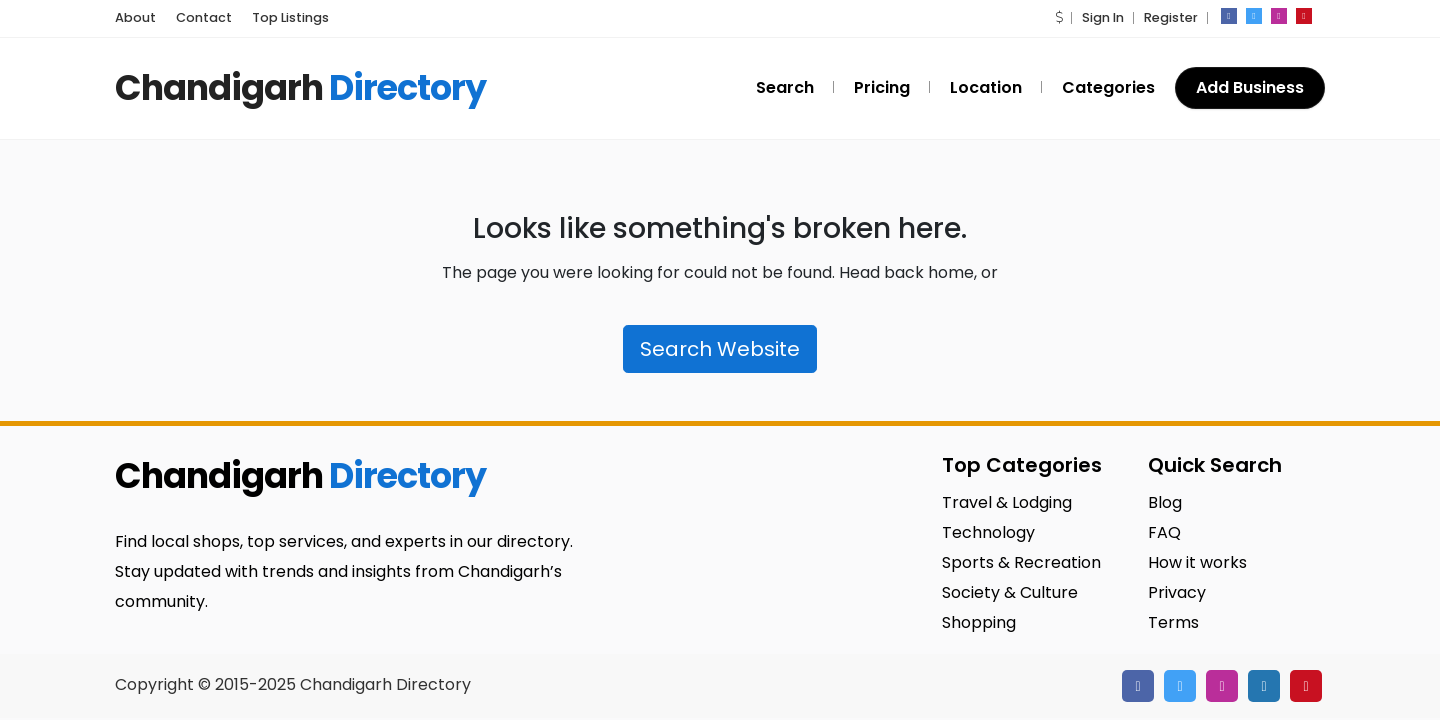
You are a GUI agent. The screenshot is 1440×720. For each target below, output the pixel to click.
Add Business (1250, 87)
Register (1171, 17)
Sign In (1103, 17)
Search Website (720, 349)
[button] (1059, 17)
